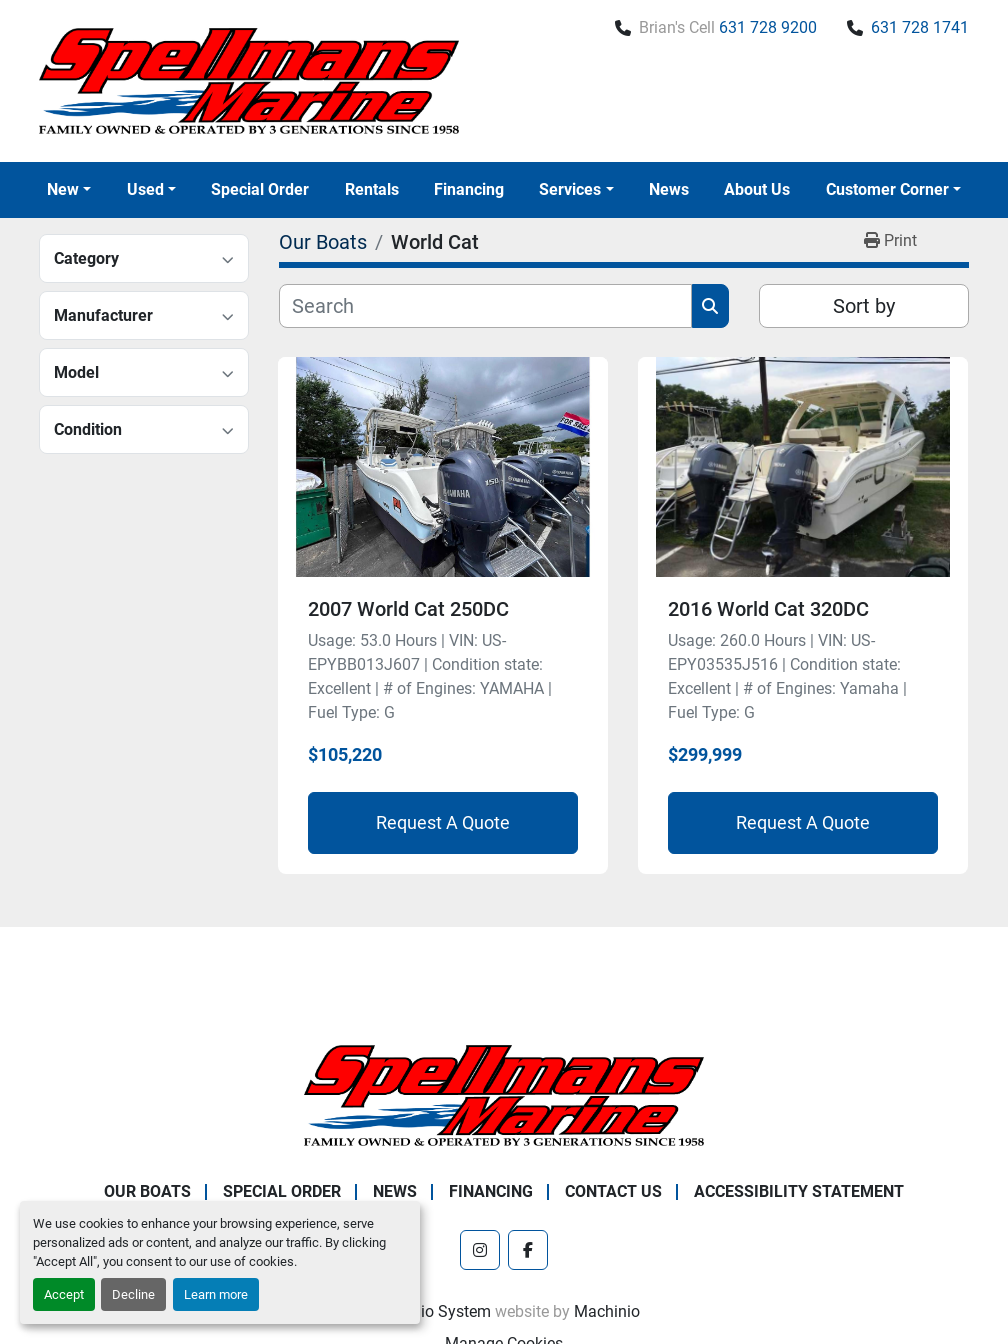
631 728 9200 (768, 27)
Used (145, 189)
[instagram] (480, 1250)
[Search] (485, 306)
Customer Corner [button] (887, 189)
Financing (469, 189)
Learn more (216, 1294)
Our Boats (147, 1191)
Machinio (607, 1311)
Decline (133, 1294)
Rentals (372, 189)
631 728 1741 (920, 27)
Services (570, 189)
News (669, 189)
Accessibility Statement (799, 1191)
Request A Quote (443, 822)
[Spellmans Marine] (504, 1094)
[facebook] (528, 1250)
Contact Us (613, 1191)
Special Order (260, 189)
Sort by (864, 306)
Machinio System (429, 1311)
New (63, 189)
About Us (757, 189)
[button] (69, 190)
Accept (64, 1294)
